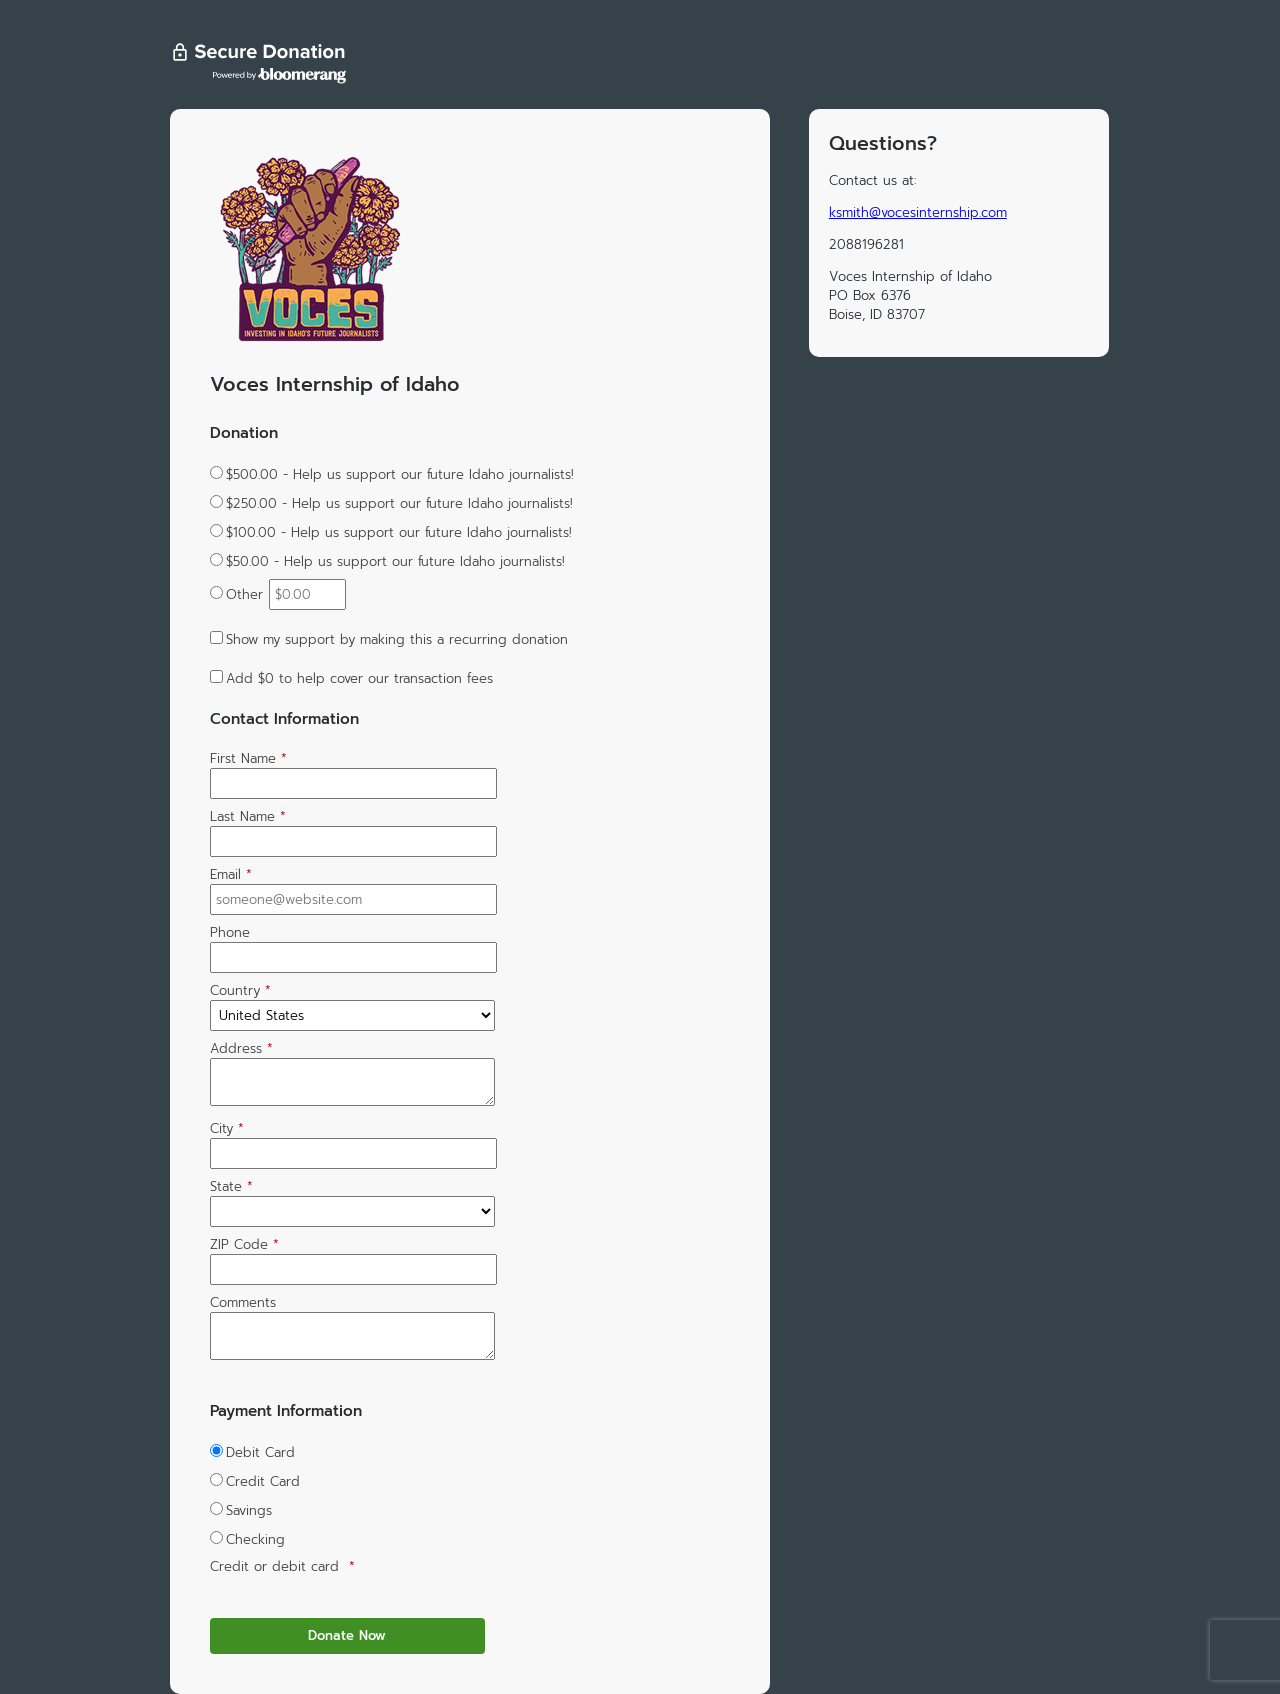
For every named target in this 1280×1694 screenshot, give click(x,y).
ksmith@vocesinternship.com (918, 212)
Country (240, 990)
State (231, 1186)
